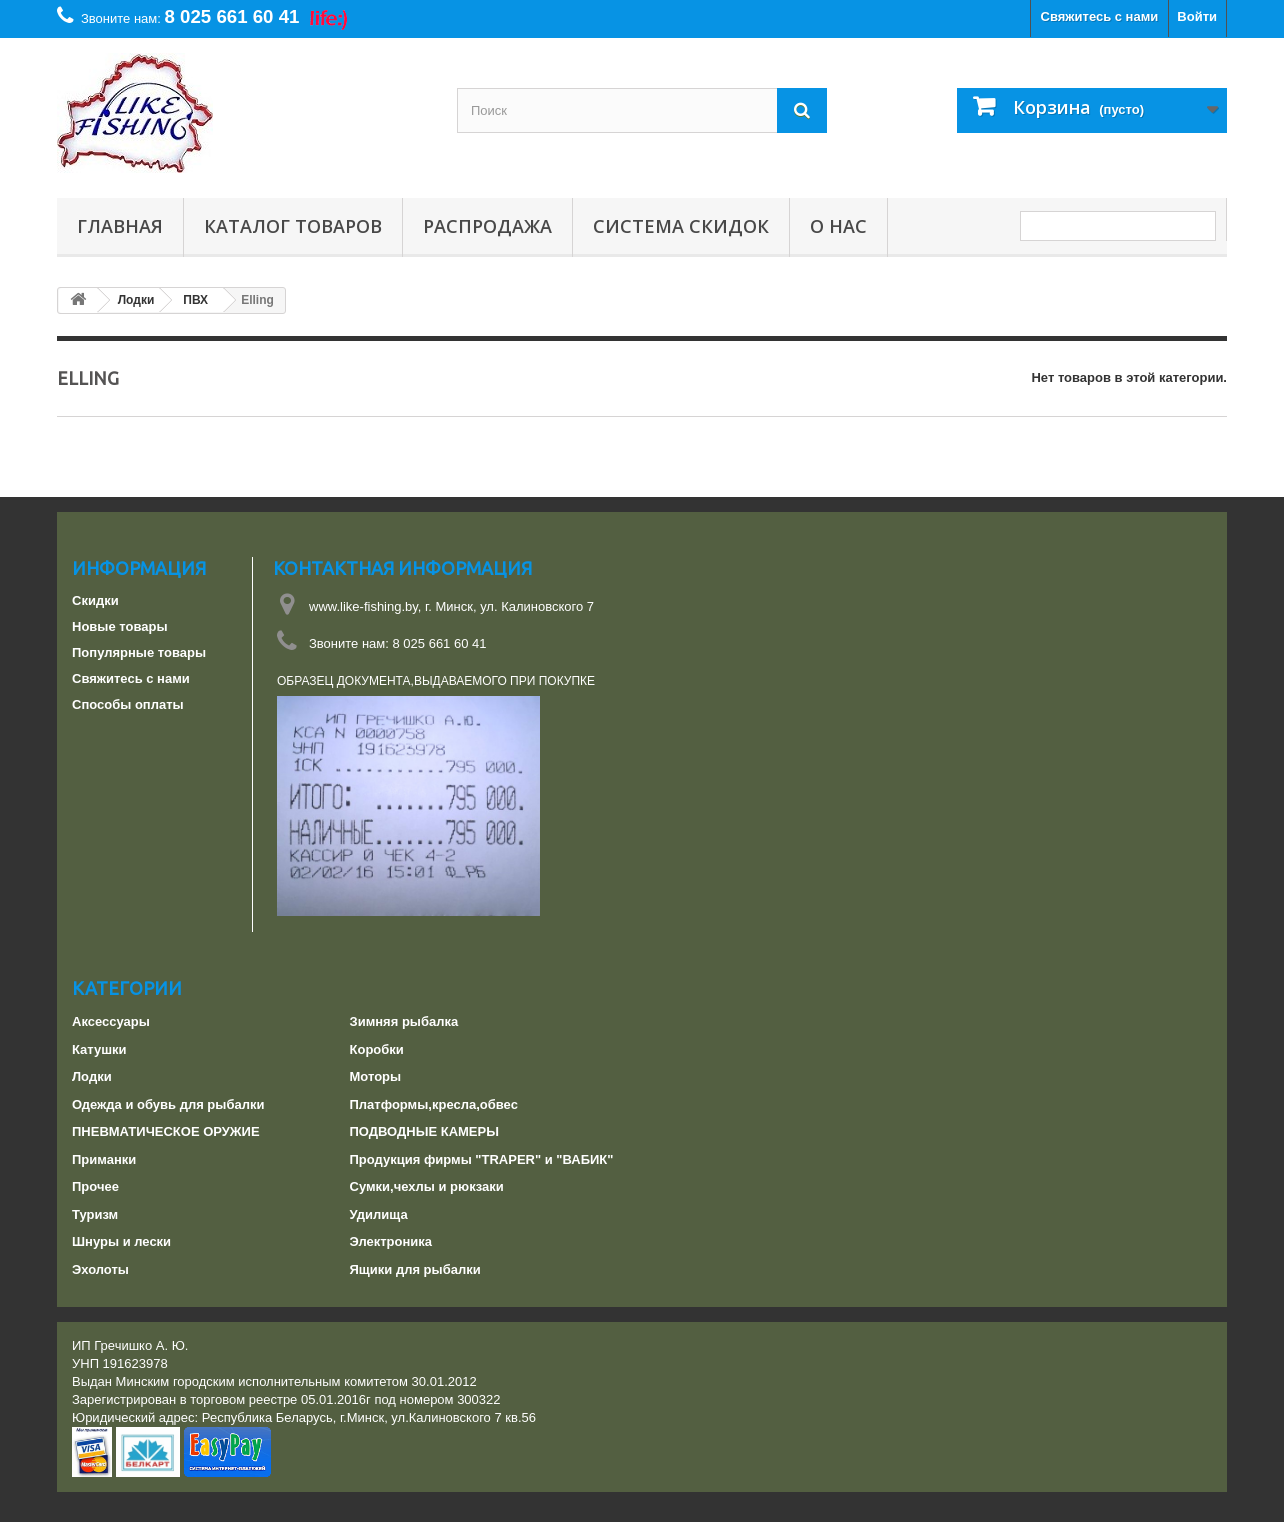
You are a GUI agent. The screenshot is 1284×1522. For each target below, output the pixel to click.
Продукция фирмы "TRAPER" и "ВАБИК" (482, 1159)
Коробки (377, 1049)
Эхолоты (100, 1269)
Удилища (379, 1214)
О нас (838, 226)
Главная (120, 226)
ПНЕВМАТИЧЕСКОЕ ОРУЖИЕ (166, 1131)
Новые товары (120, 626)
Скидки (95, 600)
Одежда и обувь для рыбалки (168, 1104)
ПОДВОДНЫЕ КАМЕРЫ (424, 1131)
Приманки (104, 1159)
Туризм (95, 1214)
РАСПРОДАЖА (487, 226)
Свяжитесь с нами (1100, 16)
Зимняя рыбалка (404, 1021)
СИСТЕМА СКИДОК (681, 226)
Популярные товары (139, 652)
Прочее (95, 1186)
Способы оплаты (128, 704)
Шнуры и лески (121, 1241)
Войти (1197, 16)
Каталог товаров (293, 226)
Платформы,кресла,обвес (434, 1104)
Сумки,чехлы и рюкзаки (427, 1186)
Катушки (99, 1049)
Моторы (376, 1076)
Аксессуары (111, 1021)
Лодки (92, 1076)
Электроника (391, 1241)
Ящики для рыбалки (415, 1269)
